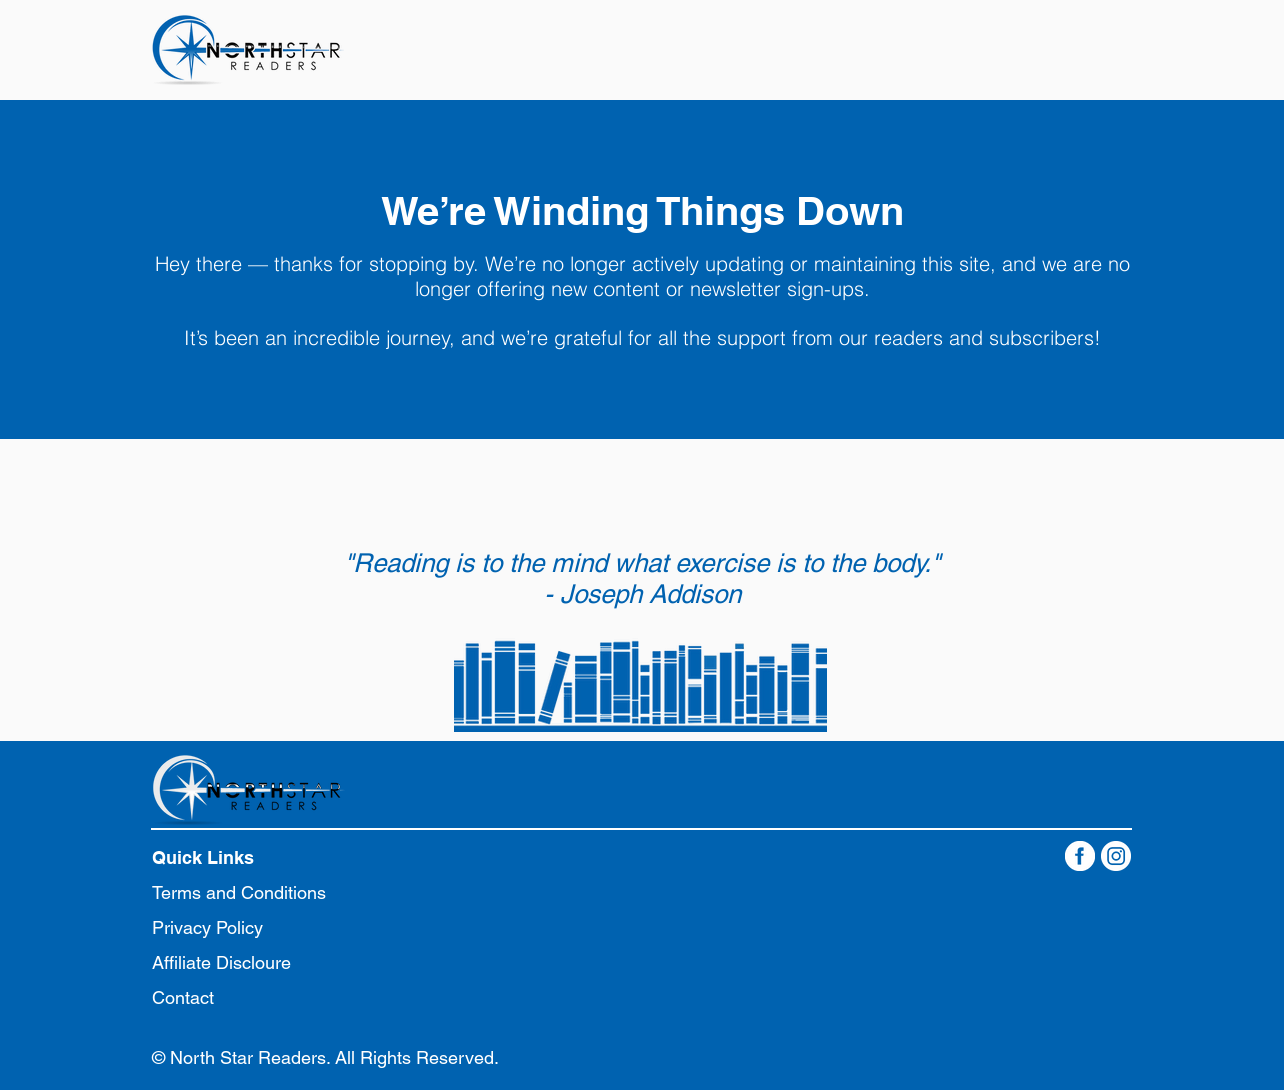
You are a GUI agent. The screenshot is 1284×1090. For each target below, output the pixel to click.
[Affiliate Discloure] (234, 962)
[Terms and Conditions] (248, 892)
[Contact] (234, 997)
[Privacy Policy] (234, 927)
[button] (216, 857)
